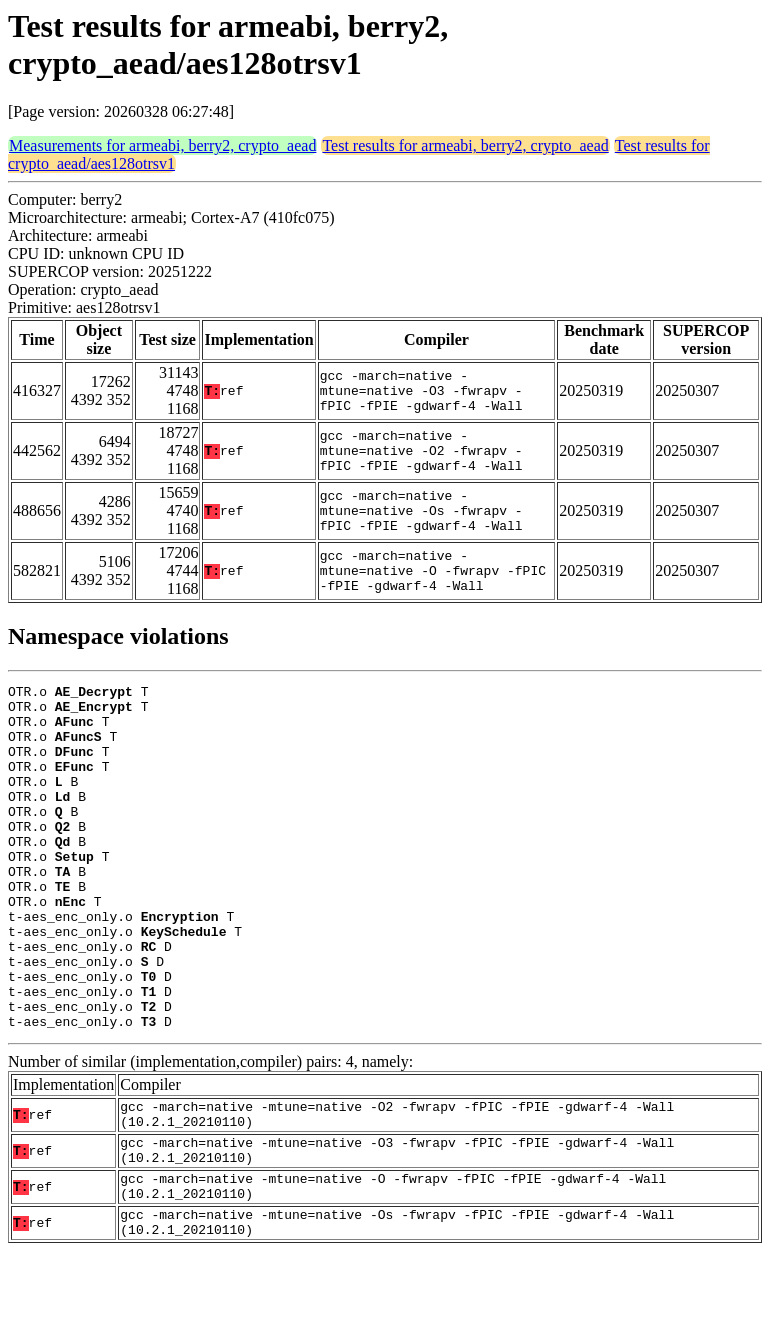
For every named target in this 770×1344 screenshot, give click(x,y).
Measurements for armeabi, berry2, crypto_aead (162, 145)
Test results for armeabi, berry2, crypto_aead (465, 145)
